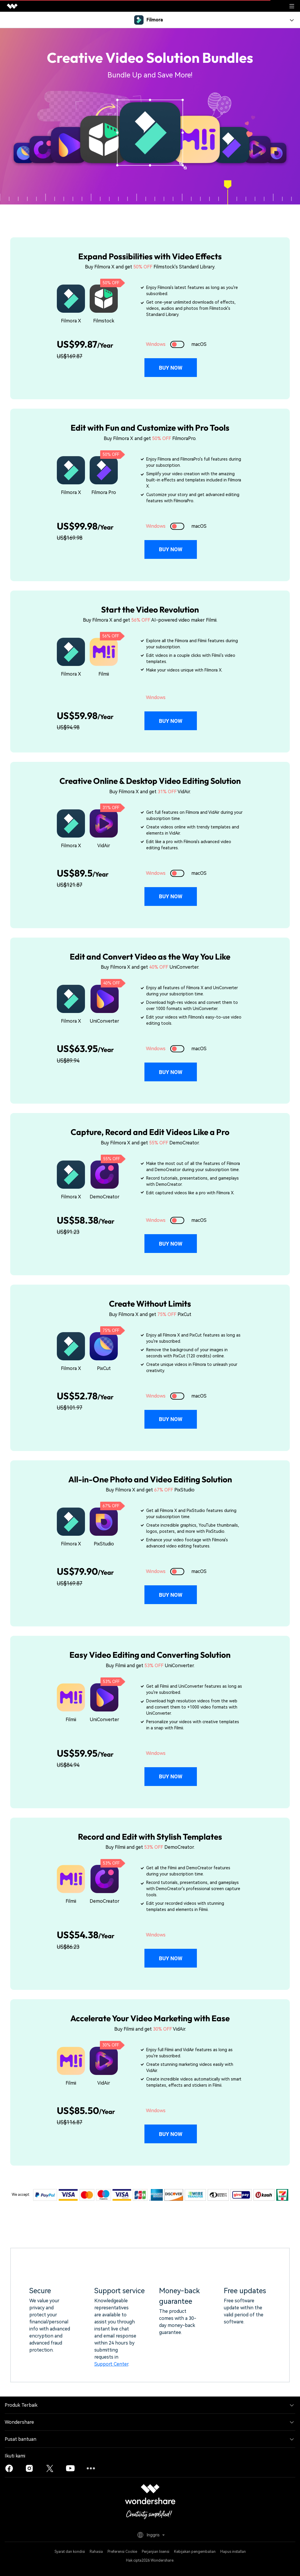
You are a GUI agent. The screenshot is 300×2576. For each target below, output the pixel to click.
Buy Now (171, 368)
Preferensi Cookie (122, 2552)
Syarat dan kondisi (69, 2552)
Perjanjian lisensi (155, 2552)
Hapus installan (233, 2552)
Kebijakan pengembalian (195, 2552)
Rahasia (96, 2552)
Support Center (111, 2364)
